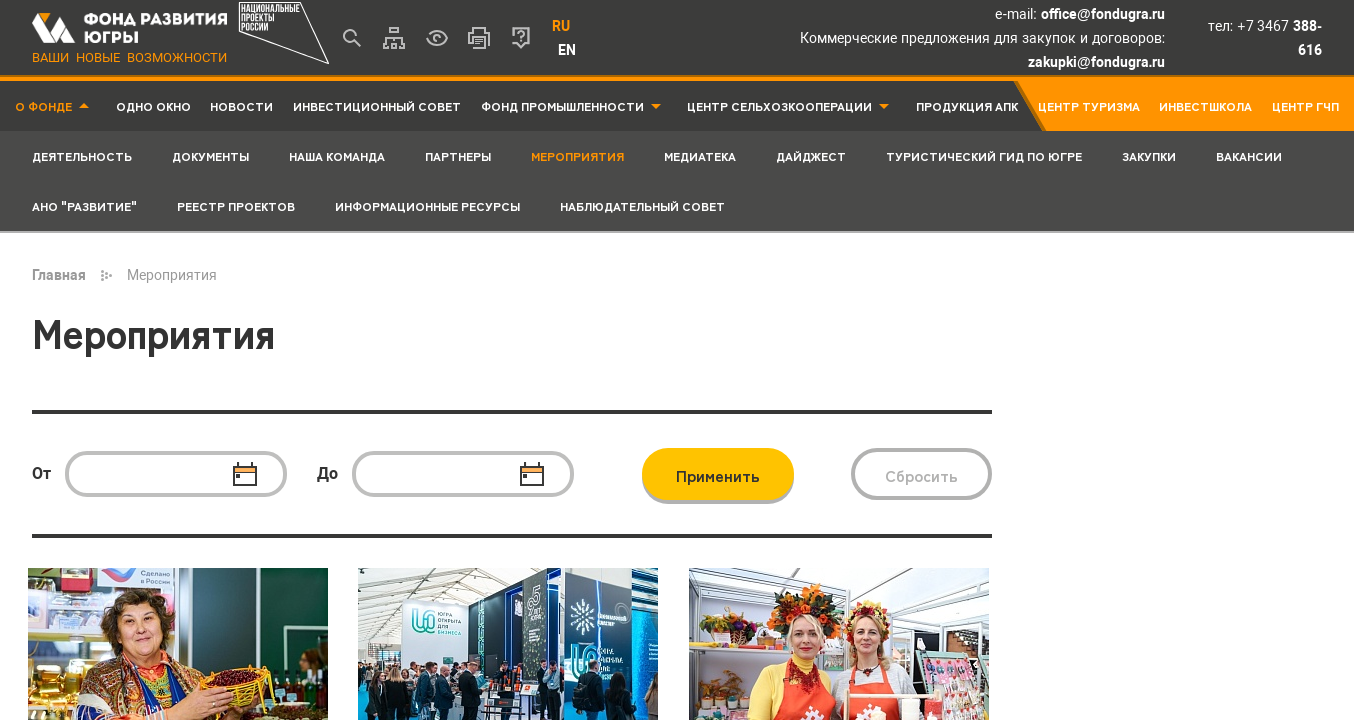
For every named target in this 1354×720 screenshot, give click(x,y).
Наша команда (337, 155)
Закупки (1149, 155)
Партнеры (458, 155)
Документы (210, 155)
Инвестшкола (1205, 105)
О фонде (43, 105)
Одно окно (153, 105)
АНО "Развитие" (84, 205)
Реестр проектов (236, 205)
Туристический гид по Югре (984, 155)
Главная (59, 275)
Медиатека (700, 155)
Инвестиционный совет (377, 105)
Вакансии (1249, 155)
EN (567, 50)
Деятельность (82, 155)
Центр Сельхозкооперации (779, 105)
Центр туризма (1089, 105)
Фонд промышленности (562, 105)
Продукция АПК (967, 105)
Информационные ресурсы (427, 205)
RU (561, 26)
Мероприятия (577, 155)
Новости (241, 105)
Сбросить (921, 475)
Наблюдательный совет (642, 205)
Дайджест (811, 155)
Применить (718, 475)
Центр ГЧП (1305, 105)
